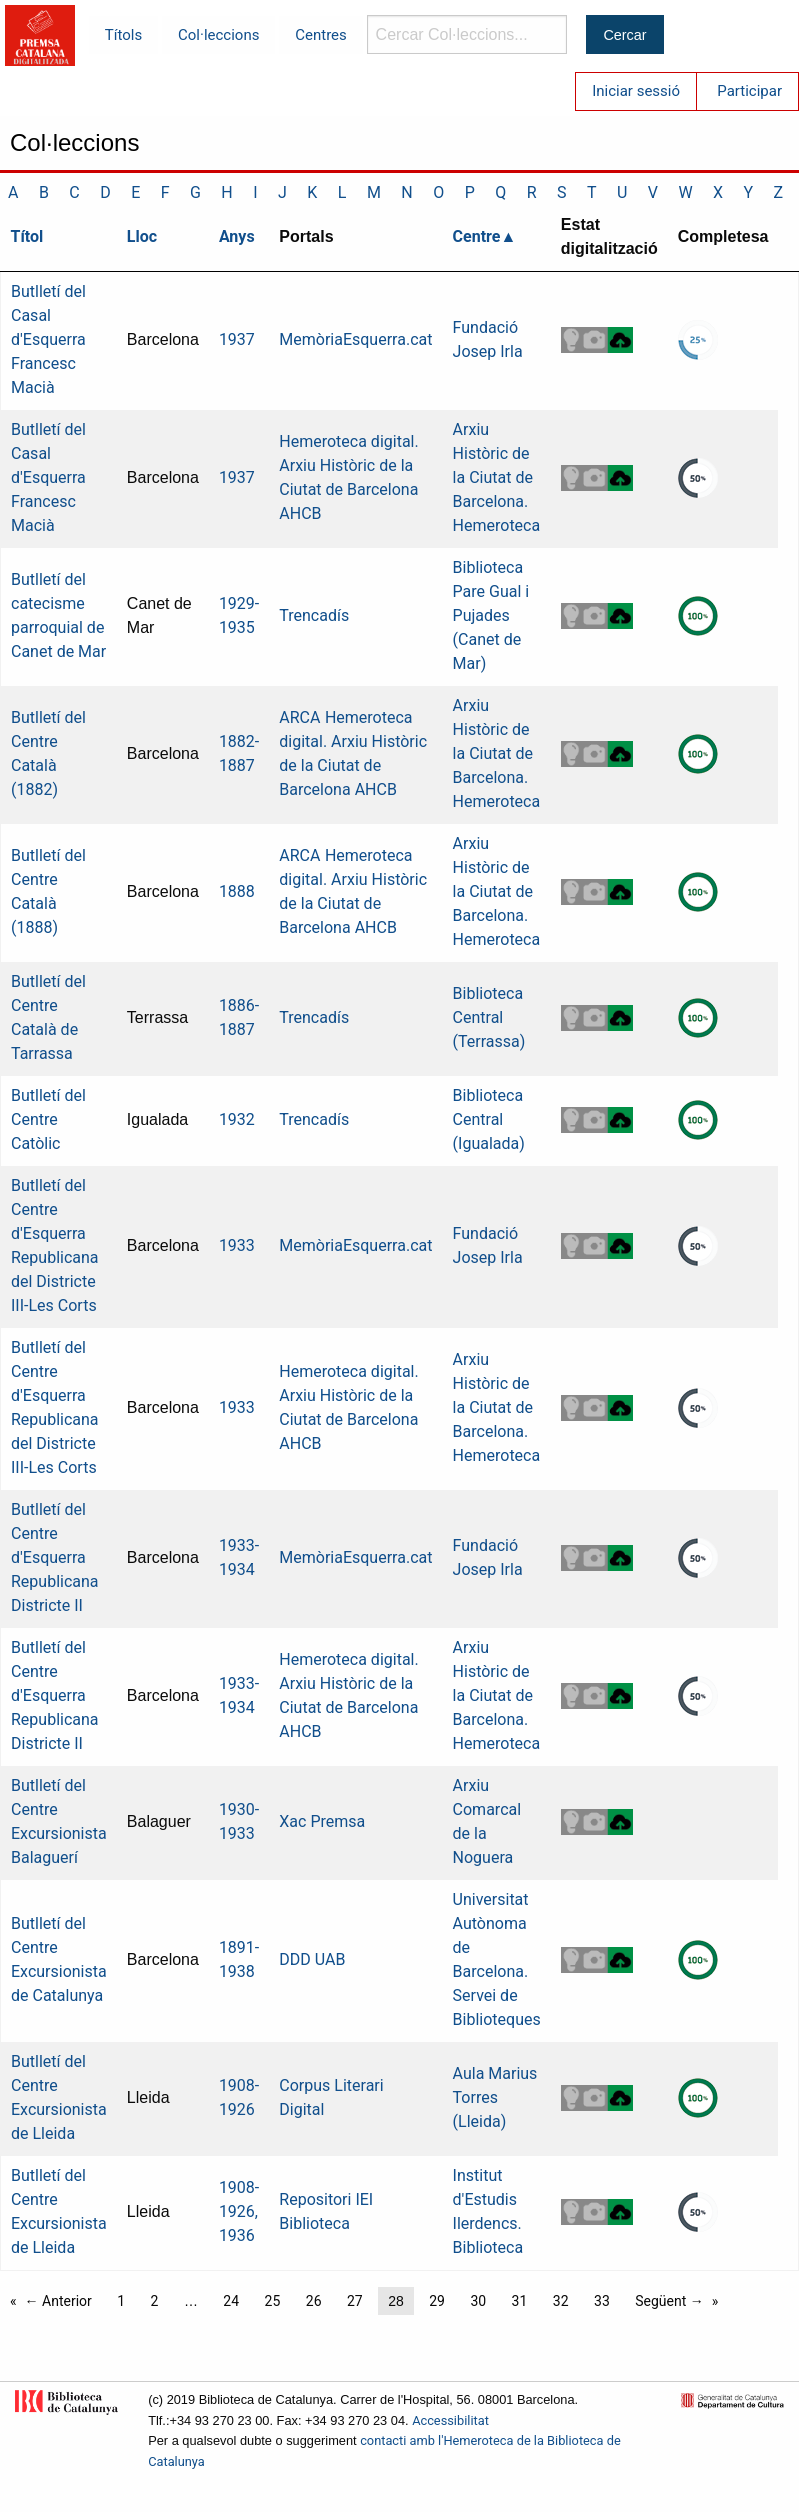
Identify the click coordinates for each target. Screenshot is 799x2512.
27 (355, 2301)
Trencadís (314, 615)
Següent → (669, 2301)
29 (437, 2301)
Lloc (142, 236)
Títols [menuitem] (123, 35)
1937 (237, 339)
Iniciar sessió (636, 91)
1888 (237, 891)
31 (520, 2301)
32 (561, 2301)
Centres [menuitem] (321, 35)
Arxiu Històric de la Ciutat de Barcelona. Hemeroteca (497, 477)
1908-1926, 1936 (239, 2211)
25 (273, 2301)
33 (602, 2301)
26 (314, 2301)
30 (478, 2301)
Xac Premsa (322, 1821)
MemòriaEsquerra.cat (355, 339)
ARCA (299, 717)
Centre (477, 236)
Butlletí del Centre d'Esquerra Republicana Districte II (55, 1557)
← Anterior (58, 2301)
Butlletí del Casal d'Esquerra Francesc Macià (48, 339)
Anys (237, 236)
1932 (237, 1119)
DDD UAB (312, 1959)
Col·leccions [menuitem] (218, 35)
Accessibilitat (450, 2420)
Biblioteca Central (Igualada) (489, 1119)
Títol (27, 236)
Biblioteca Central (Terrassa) (489, 1017)
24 (231, 2301)
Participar (749, 91)
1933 (237, 1245)
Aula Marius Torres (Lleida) (495, 2097)
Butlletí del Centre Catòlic (48, 1119)
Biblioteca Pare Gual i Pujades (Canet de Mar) (491, 615)
